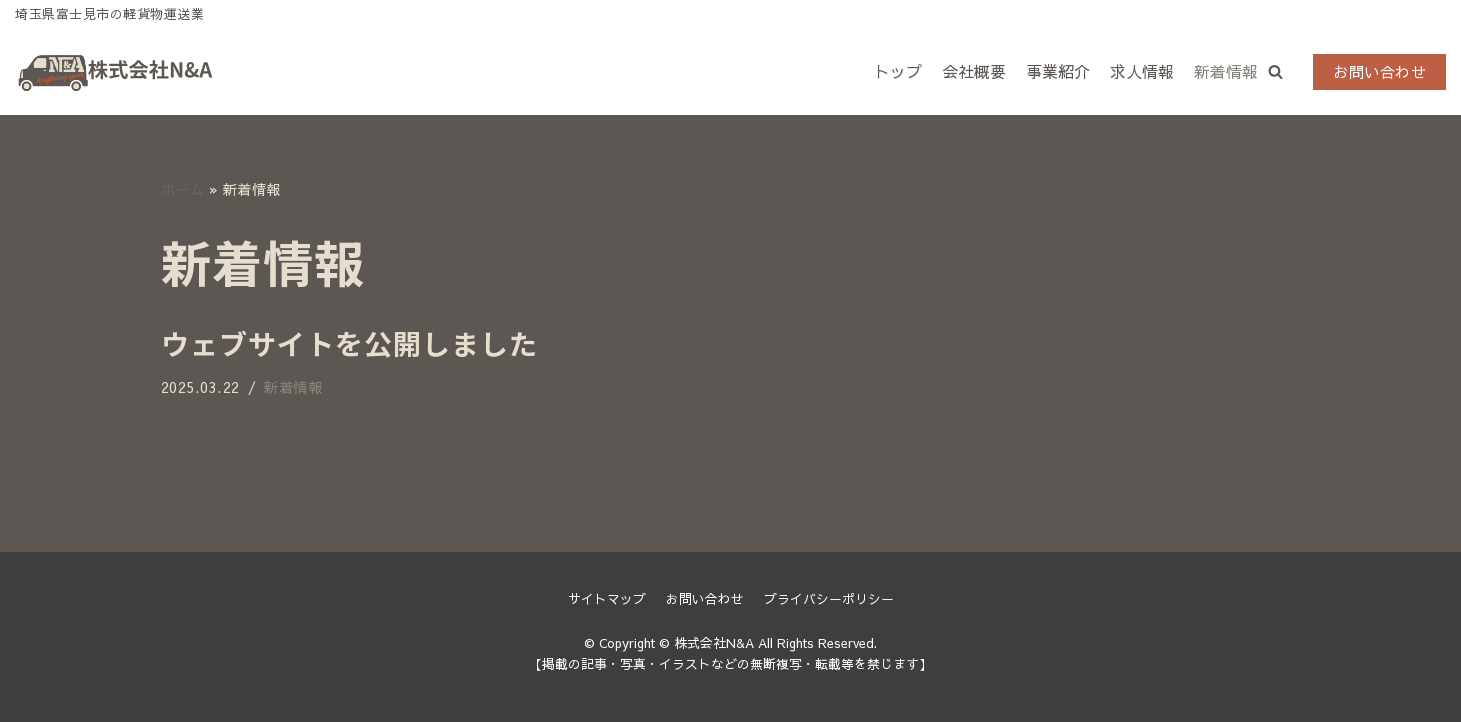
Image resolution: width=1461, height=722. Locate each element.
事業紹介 (1058, 71)
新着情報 (1226, 71)
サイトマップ (607, 598)
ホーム (183, 189)
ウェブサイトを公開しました (349, 343)
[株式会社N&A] (115, 72)
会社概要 (974, 71)
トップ (898, 71)
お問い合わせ (1379, 71)
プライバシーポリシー (829, 598)
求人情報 (1142, 71)
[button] (1275, 71)
